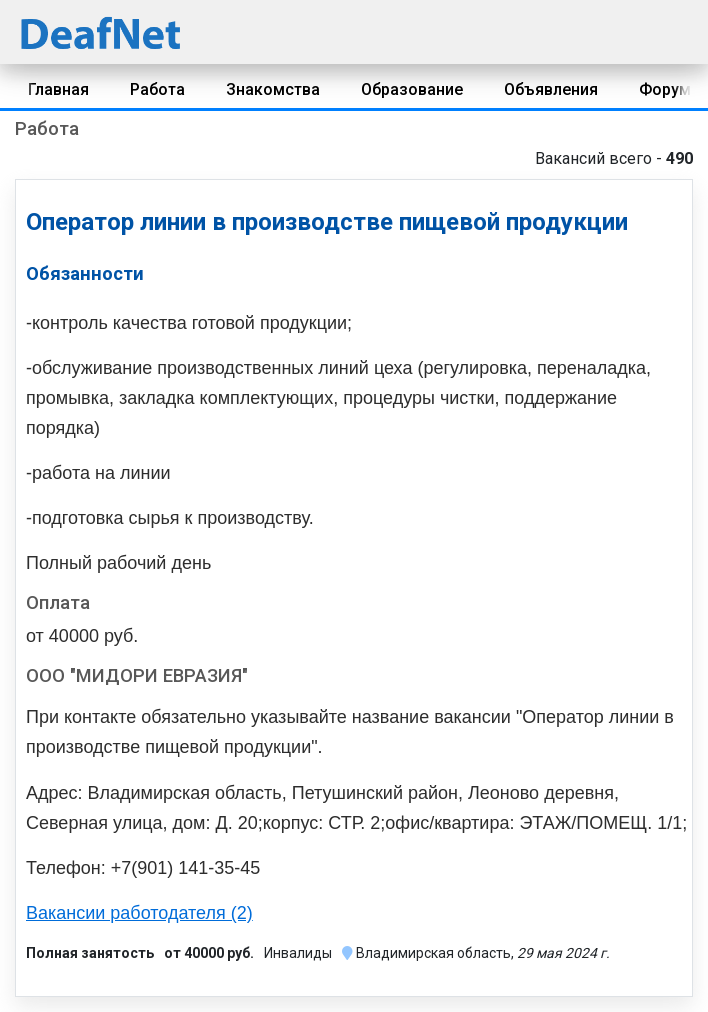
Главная (58, 89)
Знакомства (273, 89)
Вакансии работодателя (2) (139, 913)
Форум (665, 89)
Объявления (551, 89)
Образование (412, 89)
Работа (157, 89)
